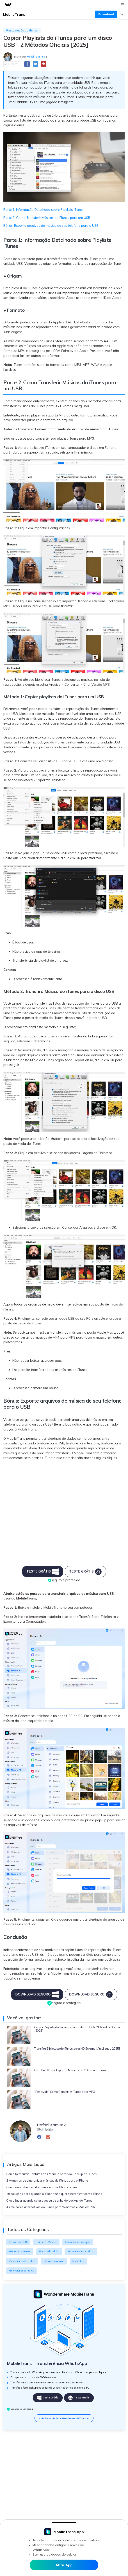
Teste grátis (47, 2398)
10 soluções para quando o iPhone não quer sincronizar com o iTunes (54, 2194)
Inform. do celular (54, 2261)
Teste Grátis (42, 1571)
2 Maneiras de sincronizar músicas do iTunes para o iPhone (47, 2180)
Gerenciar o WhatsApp (22, 2261)
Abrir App (64, 2565)
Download (106, 14)
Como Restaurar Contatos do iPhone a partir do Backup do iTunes (51, 2174)
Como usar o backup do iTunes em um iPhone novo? (41, 2187)
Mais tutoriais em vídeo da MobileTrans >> (64, 2418)
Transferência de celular (81, 2251)
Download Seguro (37, 1994)
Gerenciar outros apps (77, 2242)
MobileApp (78, 2261)
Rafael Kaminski (36, 56)
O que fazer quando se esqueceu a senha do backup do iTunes (49, 2200)
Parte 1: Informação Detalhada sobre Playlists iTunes (43, 210)
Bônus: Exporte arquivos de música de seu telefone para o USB (50, 226)
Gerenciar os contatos (21, 2270)
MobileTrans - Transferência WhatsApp (47, 2363)
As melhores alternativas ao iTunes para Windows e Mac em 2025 (51, 2207)
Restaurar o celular (20, 2251)
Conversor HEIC (18, 2242)
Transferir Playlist (46, 2242)
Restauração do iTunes (22, 30)
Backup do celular (49, 2251)
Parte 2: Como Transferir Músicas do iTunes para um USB (46, 218)
